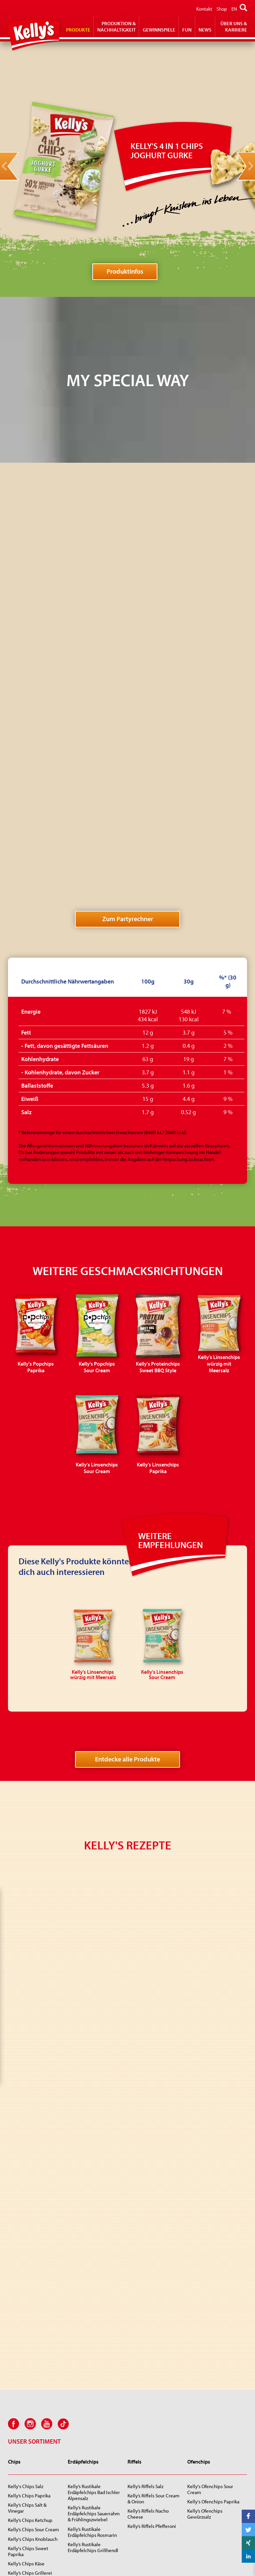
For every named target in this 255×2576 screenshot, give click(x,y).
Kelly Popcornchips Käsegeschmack (207, 2435)
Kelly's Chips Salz (25, 2176)
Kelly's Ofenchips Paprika (213, 2191)
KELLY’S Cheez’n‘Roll (28, 2541)
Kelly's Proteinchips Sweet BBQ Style (88, 2451)
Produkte (78, 30)
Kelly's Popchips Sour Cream (90, 2435)
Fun (187, 30)
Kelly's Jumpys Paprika (31, 2448)
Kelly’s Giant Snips (206, 2346)
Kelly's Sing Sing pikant (31, 2485)
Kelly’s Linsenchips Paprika (87, 2512)
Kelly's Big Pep (23, 2457)
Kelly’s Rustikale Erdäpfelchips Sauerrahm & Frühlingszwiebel (94, 2203)
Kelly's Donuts (22, 2467)
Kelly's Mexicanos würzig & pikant (93, 2340)
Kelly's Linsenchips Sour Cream (92, 2497)
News (205, 30)
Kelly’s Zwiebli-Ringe (29, 2423)
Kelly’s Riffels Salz (145, 2176)
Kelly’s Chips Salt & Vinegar (27, 2198)
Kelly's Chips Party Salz (31, 2278)
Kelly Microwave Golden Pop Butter (153, 2476)
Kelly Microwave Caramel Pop (154, 2460)
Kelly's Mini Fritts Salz (30, 2337)
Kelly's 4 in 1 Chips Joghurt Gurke (87, 2466)
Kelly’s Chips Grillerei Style (30, 2266)
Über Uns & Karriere (233, 26)
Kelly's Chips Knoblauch (32, 2228)
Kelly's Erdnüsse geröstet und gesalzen (153, 2340)
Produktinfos (125, 271)
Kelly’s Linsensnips (206, 2364)
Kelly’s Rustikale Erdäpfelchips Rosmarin (92, 2221)
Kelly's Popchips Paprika (93, 2423)
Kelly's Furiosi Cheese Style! (30, 2497)
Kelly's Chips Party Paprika (35, 2287)
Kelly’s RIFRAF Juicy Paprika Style (28, 2528)
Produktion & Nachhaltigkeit (116, 26)
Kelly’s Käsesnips (204, 2374)
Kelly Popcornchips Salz (211, 2423)
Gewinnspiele (159, 30)
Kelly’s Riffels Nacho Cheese (148, 2204)
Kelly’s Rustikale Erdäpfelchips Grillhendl (93, 2237)
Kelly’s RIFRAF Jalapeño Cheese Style (32, 2513)
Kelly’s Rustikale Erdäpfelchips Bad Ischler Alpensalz (94, 2182)
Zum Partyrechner (127, 658)
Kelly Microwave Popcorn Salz (154, 2445)
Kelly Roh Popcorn (146, 2432)
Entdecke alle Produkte (127, 1498)
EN (234, 9)
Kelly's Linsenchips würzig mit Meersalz (95, 2481)
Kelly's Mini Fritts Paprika (34, 2346)
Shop (221, 9)
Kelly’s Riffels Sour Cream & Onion (154, 2188)
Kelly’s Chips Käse (26, 2253)
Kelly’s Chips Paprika (29, 2185)
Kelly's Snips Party (205, 2355)
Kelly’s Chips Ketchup (30, 2210)
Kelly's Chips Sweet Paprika (28, 2241)
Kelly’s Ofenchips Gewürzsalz (204, 2204)
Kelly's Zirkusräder (27, 2476)
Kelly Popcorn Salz (146, 2423)
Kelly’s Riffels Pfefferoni (152, 2216)
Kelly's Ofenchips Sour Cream (210, 2179)
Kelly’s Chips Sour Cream (33, 2219)
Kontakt (204, 9)
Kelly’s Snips (199, 2337)
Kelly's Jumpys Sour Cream (28, 2435)
